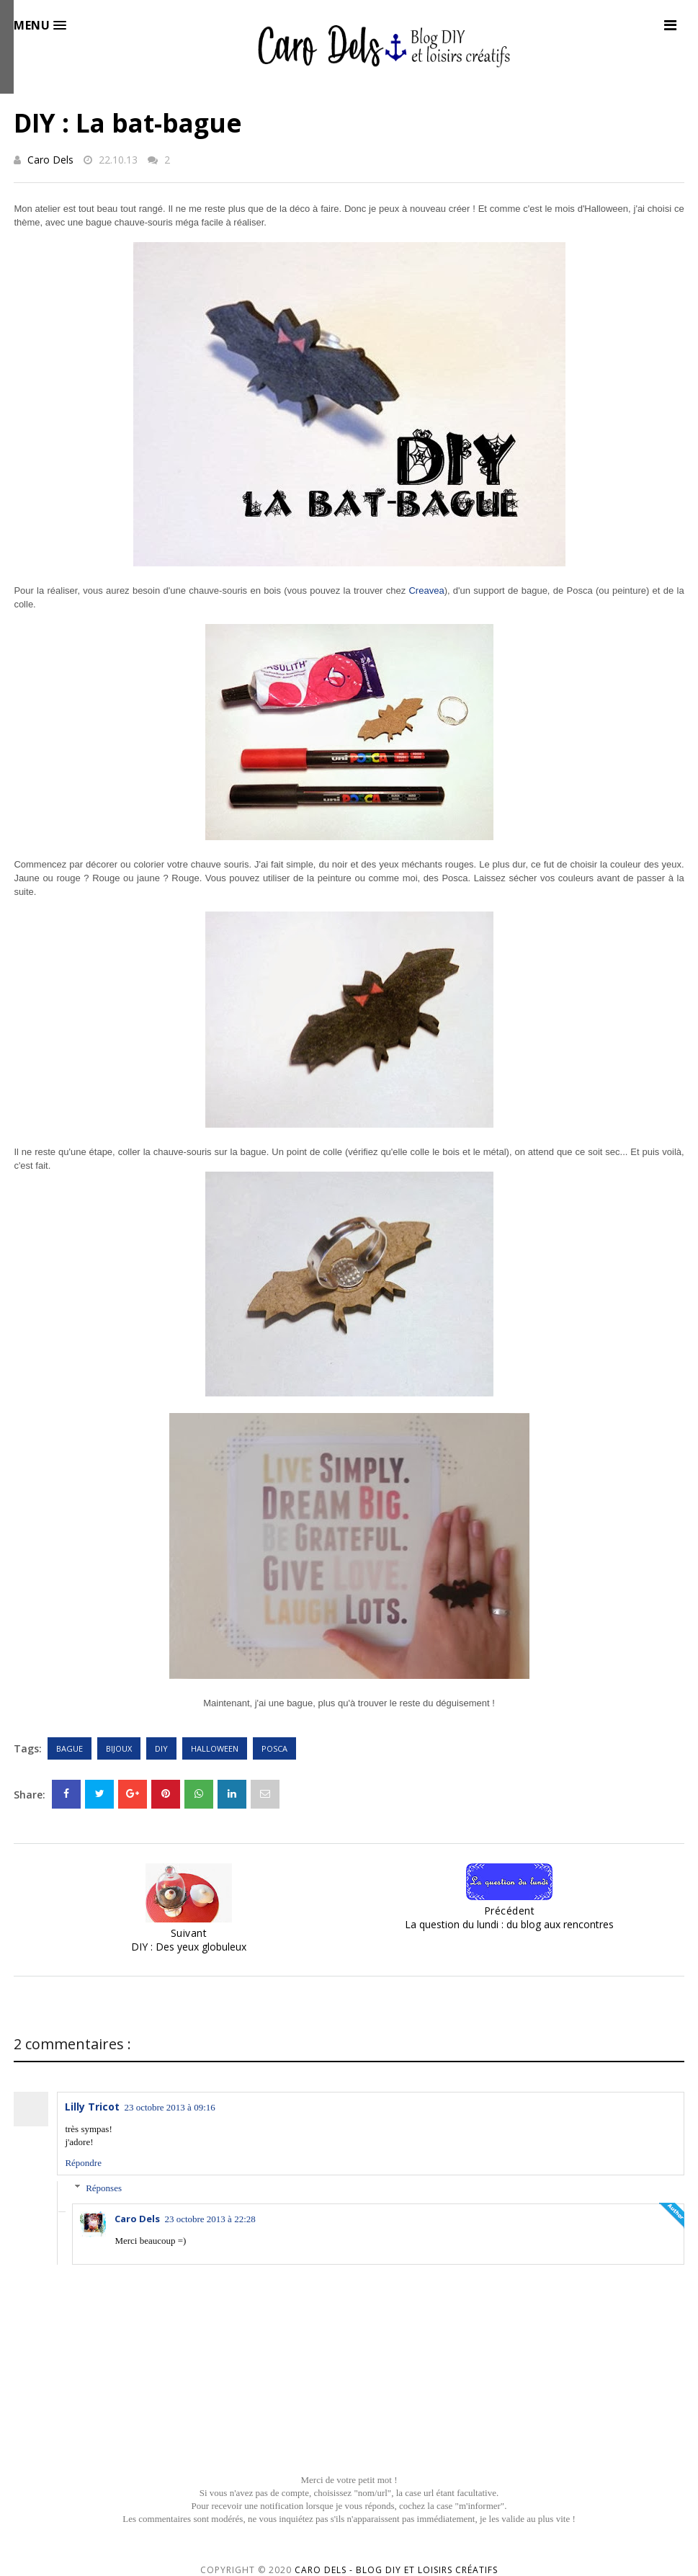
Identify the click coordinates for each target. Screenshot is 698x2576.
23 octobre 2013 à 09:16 (169, 2107)
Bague (69, 1748)
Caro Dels (50, 159)
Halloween (214, 1748)
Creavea (426, 590)
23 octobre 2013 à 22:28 (209, 2219)
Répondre (83, 2162)
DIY (161, 1748)
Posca (274, 1748)
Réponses (104, 2188)
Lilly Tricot (92, 2106)
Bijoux (119, 1748)
